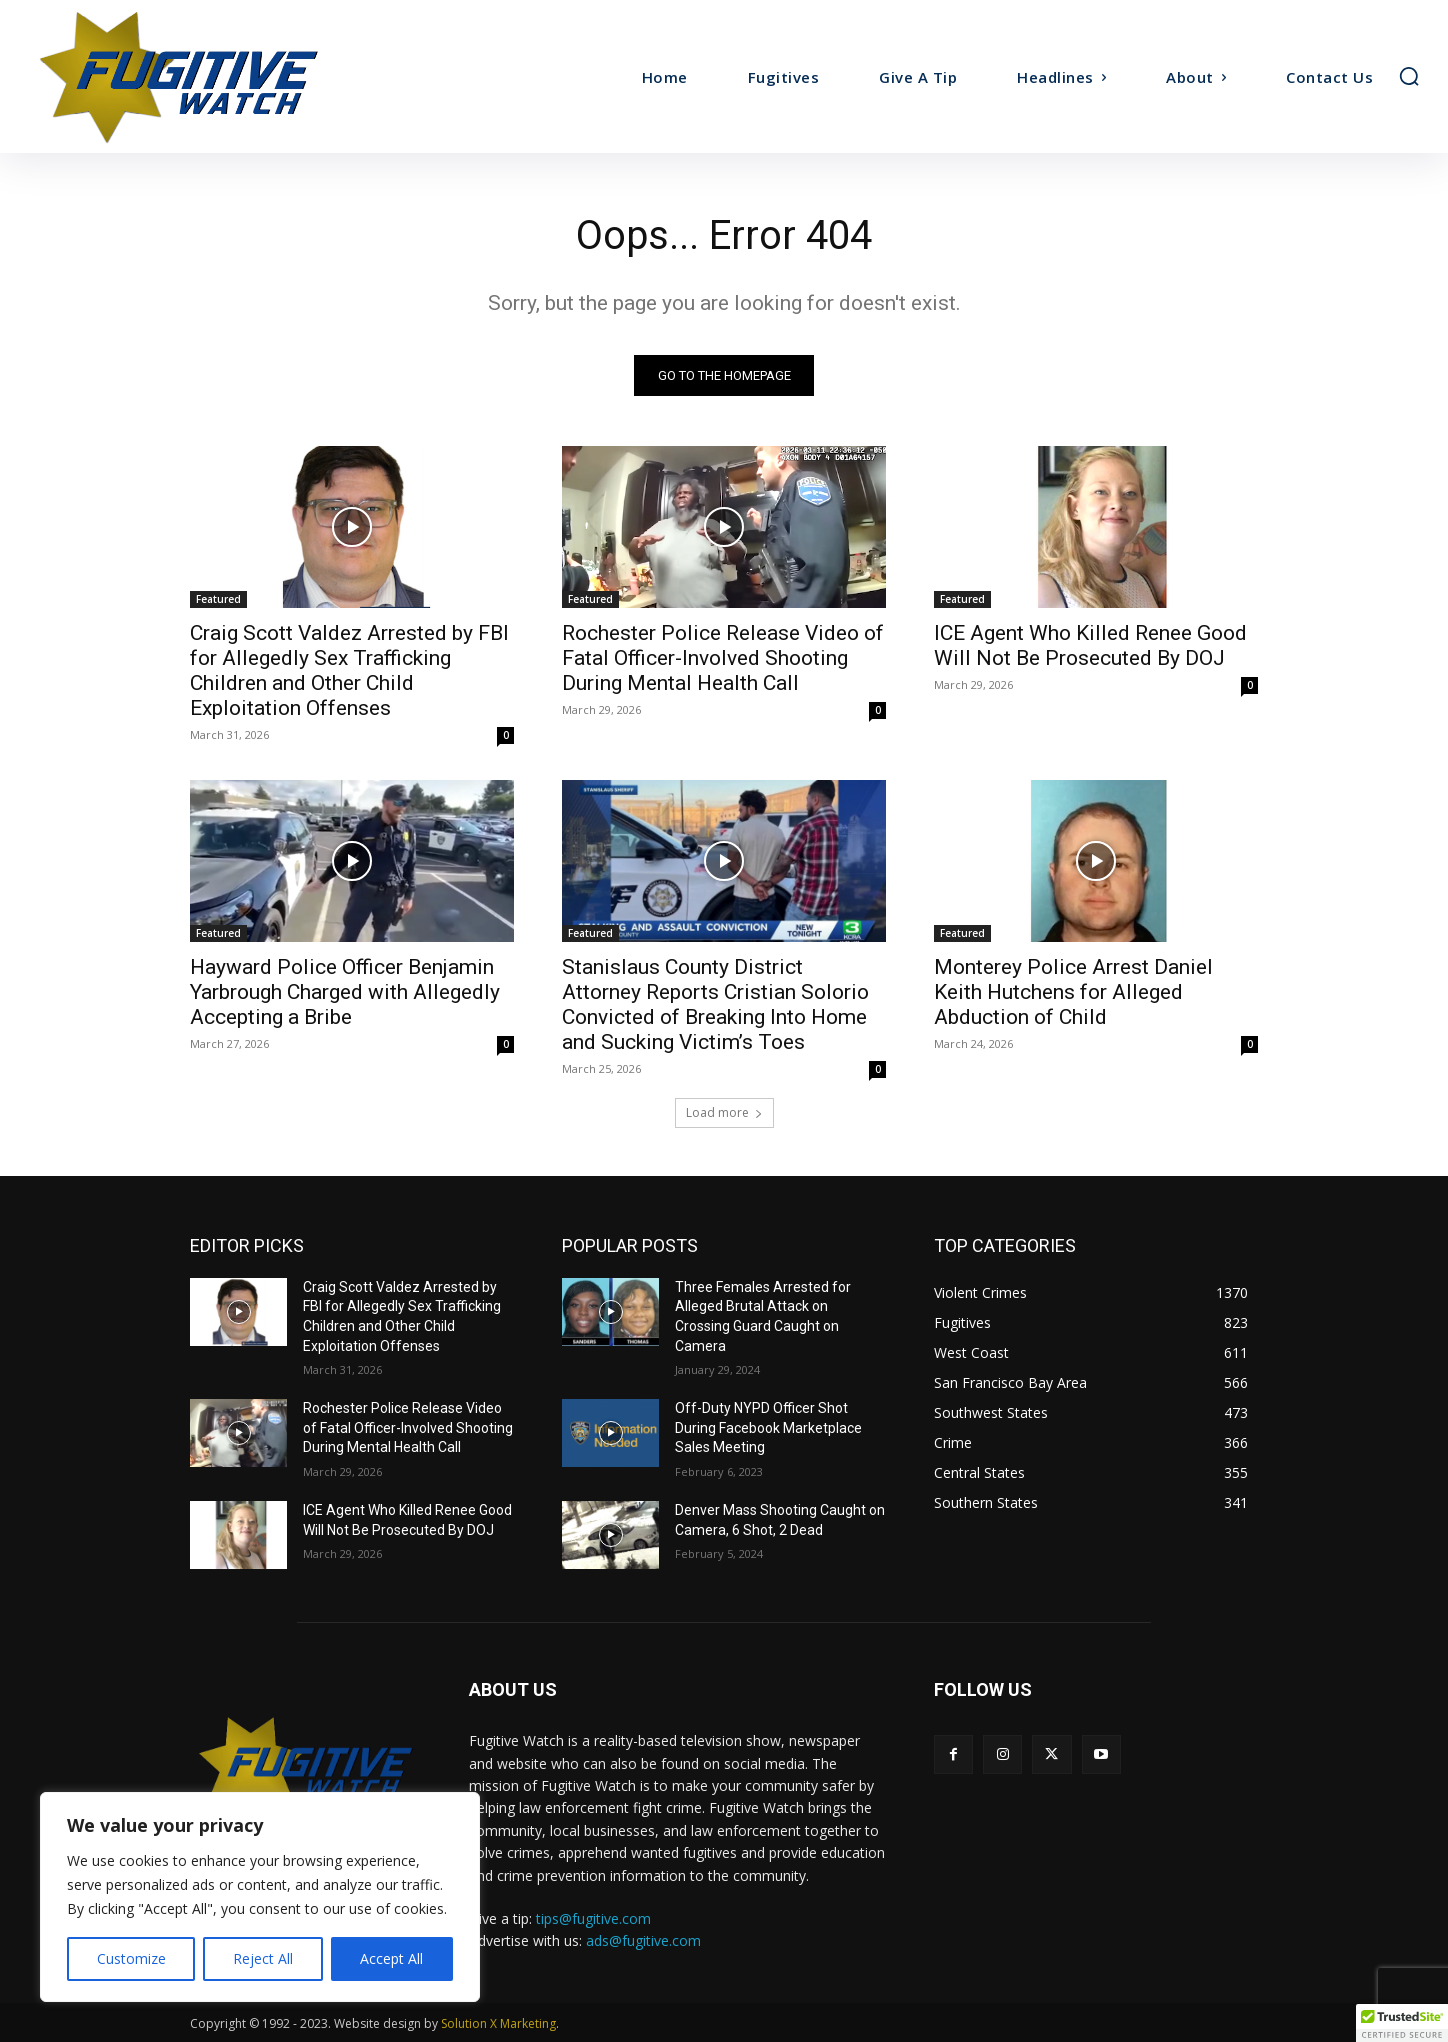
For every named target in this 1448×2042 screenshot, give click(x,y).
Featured (218, 599)
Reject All (263, 1958)
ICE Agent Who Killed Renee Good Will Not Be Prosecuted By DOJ (1090, 645)
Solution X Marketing (498, 2023)
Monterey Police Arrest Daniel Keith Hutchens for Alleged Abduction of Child (1073, 992)
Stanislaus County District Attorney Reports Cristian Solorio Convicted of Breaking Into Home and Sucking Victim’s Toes (715, 1004)
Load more (724, 1112)
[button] (1409, 76)
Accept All (391, 1958)
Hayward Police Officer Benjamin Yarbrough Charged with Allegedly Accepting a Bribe (345, 992)
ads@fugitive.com (643, 1940)
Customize (131, 1958)
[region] (260, 1897)
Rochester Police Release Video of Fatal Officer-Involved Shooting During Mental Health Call (723, 658)
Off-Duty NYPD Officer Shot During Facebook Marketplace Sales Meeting (768, 1428)
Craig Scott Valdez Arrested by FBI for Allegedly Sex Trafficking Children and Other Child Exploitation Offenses (349, 670)
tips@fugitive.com (593, 1918)
